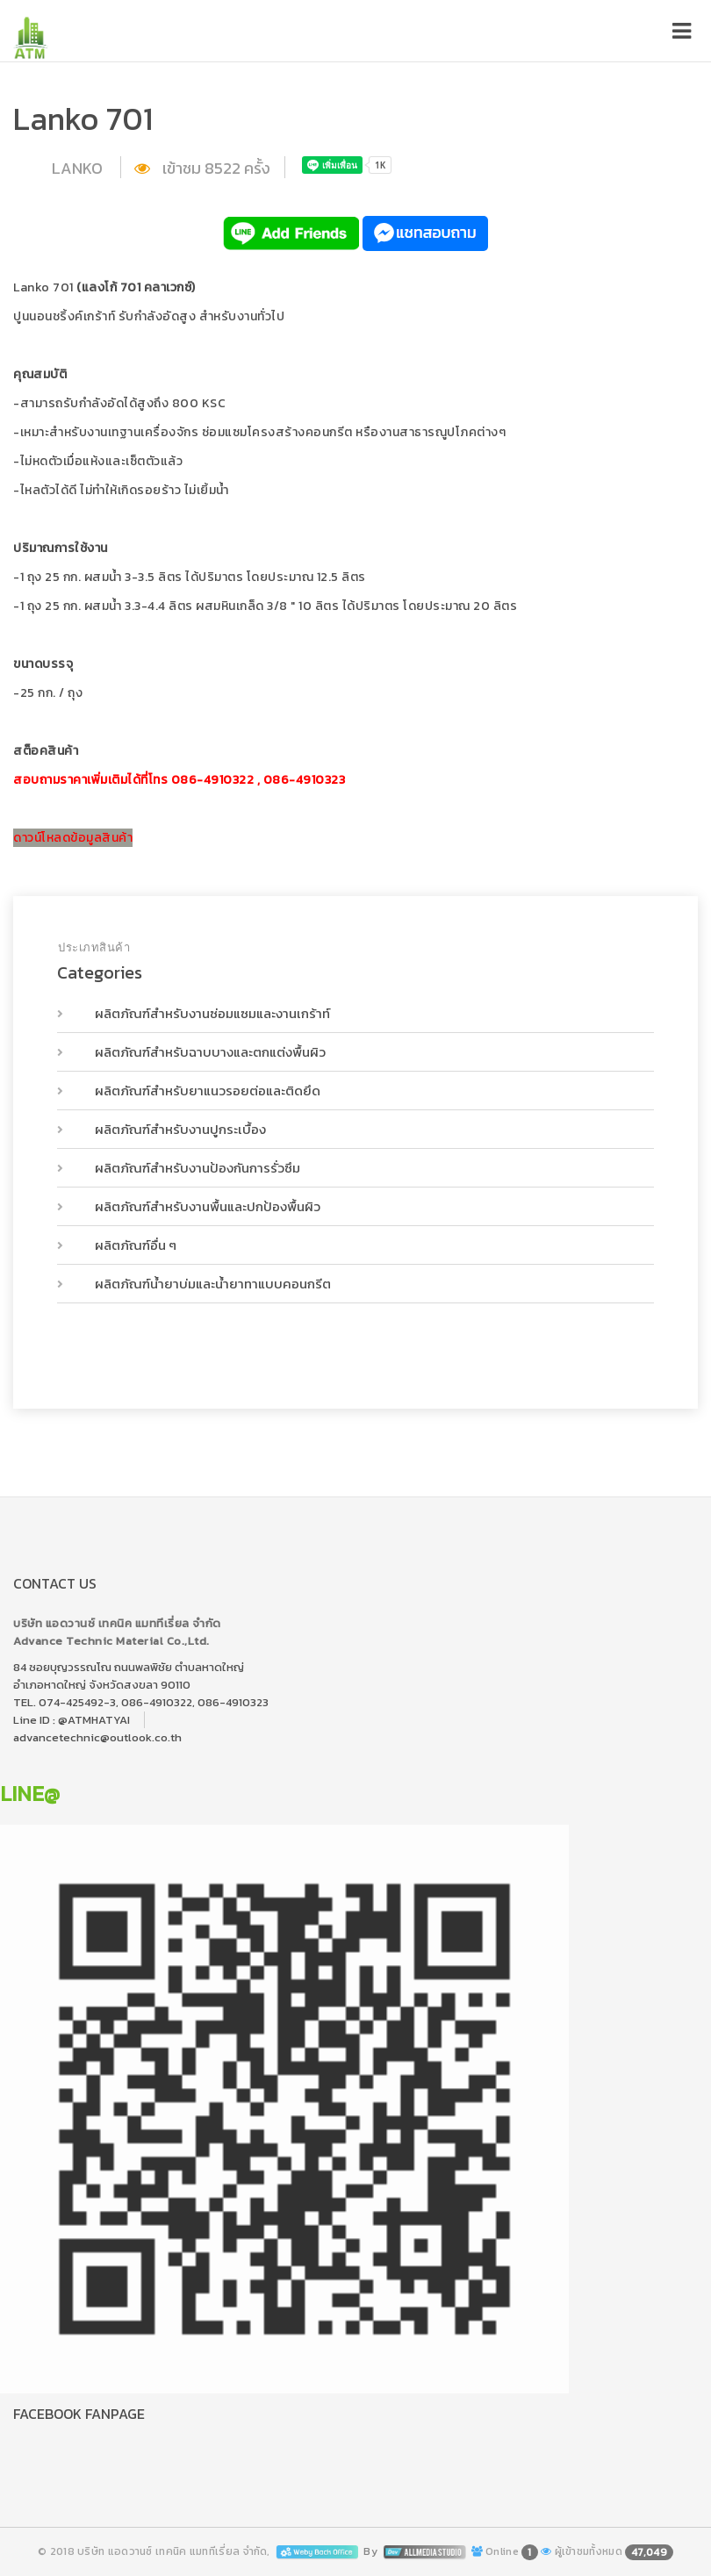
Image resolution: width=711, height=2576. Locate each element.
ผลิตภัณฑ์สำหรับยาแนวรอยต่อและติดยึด (206, 1090)
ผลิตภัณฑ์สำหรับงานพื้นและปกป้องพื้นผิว (206, 1206)
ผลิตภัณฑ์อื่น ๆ (134, 1245)
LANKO (79, 168)
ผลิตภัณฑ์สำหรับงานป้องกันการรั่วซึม (196, 1168)
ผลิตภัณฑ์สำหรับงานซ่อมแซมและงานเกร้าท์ (211, 1013)
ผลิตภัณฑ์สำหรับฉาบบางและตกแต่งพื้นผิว (209, 1052)
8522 (223, 168)
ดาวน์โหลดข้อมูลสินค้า (73, 838)
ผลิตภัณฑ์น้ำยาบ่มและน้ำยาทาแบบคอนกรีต (211, 1284)
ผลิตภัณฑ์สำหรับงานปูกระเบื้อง (179, 1129)
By (415, 2551)
